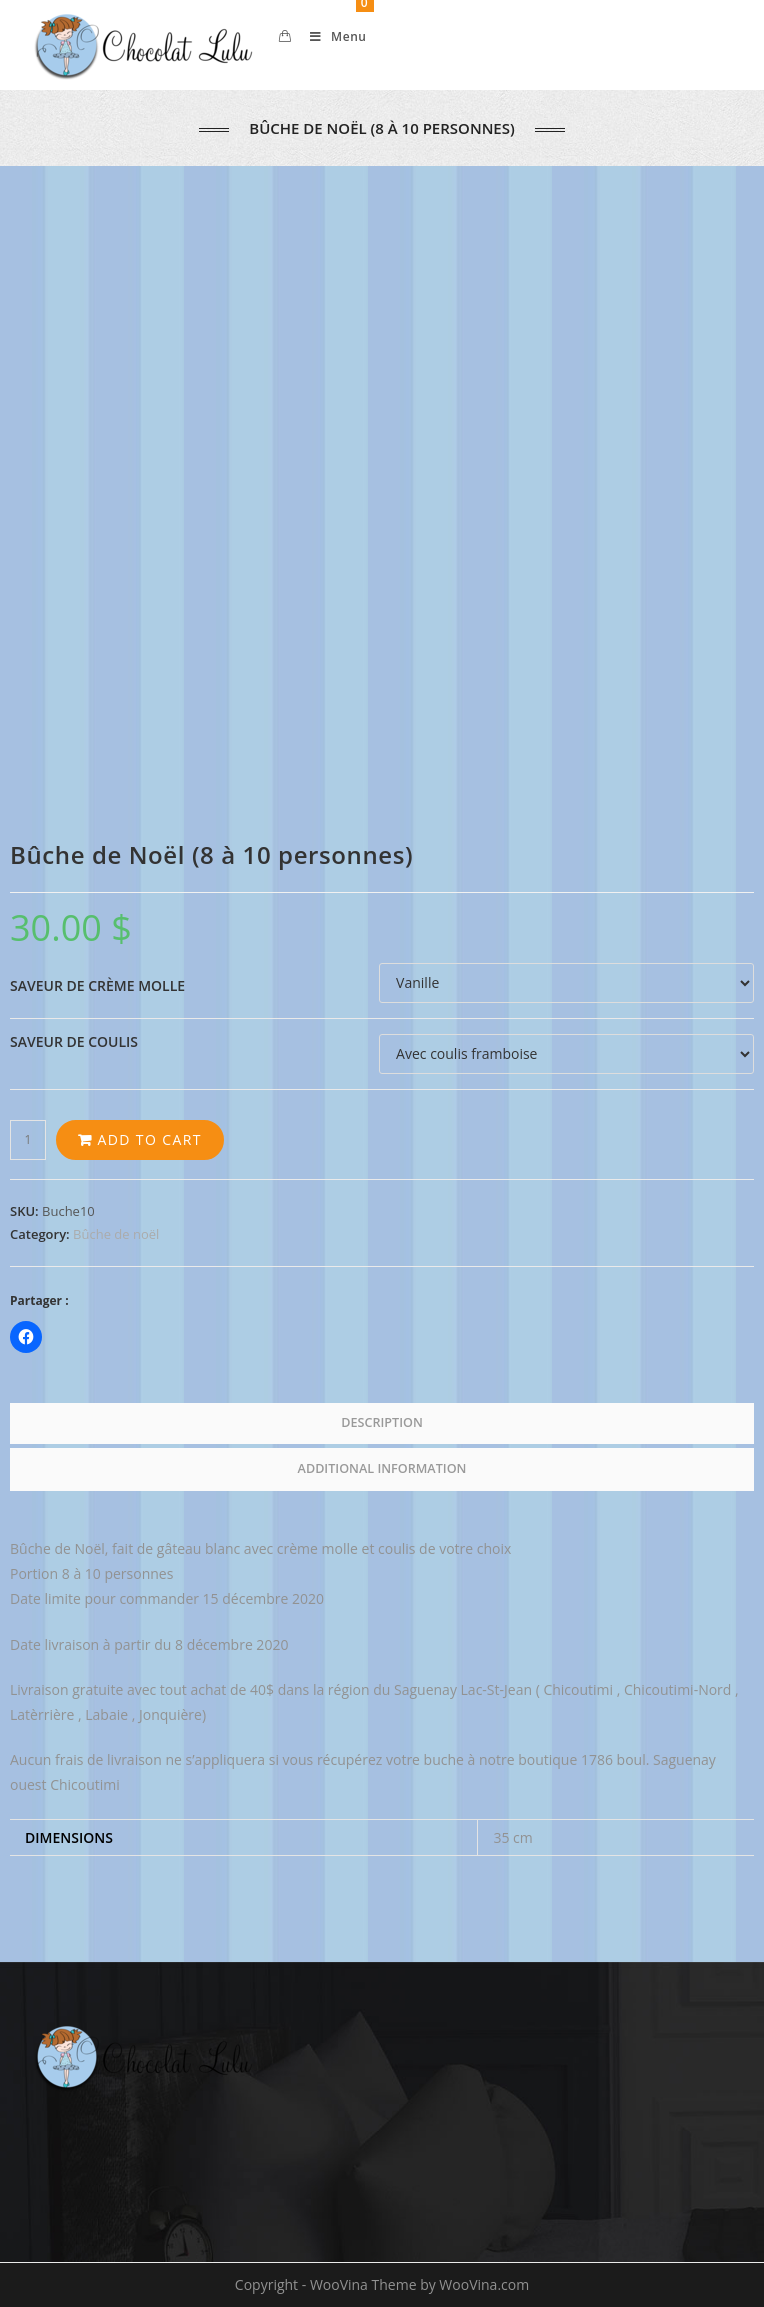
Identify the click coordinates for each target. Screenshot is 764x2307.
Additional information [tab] (382, 1468)
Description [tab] (382, 1422)
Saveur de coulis (74, 1041)
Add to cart (149, 1139)
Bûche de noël (116, 1234)
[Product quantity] (28, 1140)
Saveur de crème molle (97, 985)
